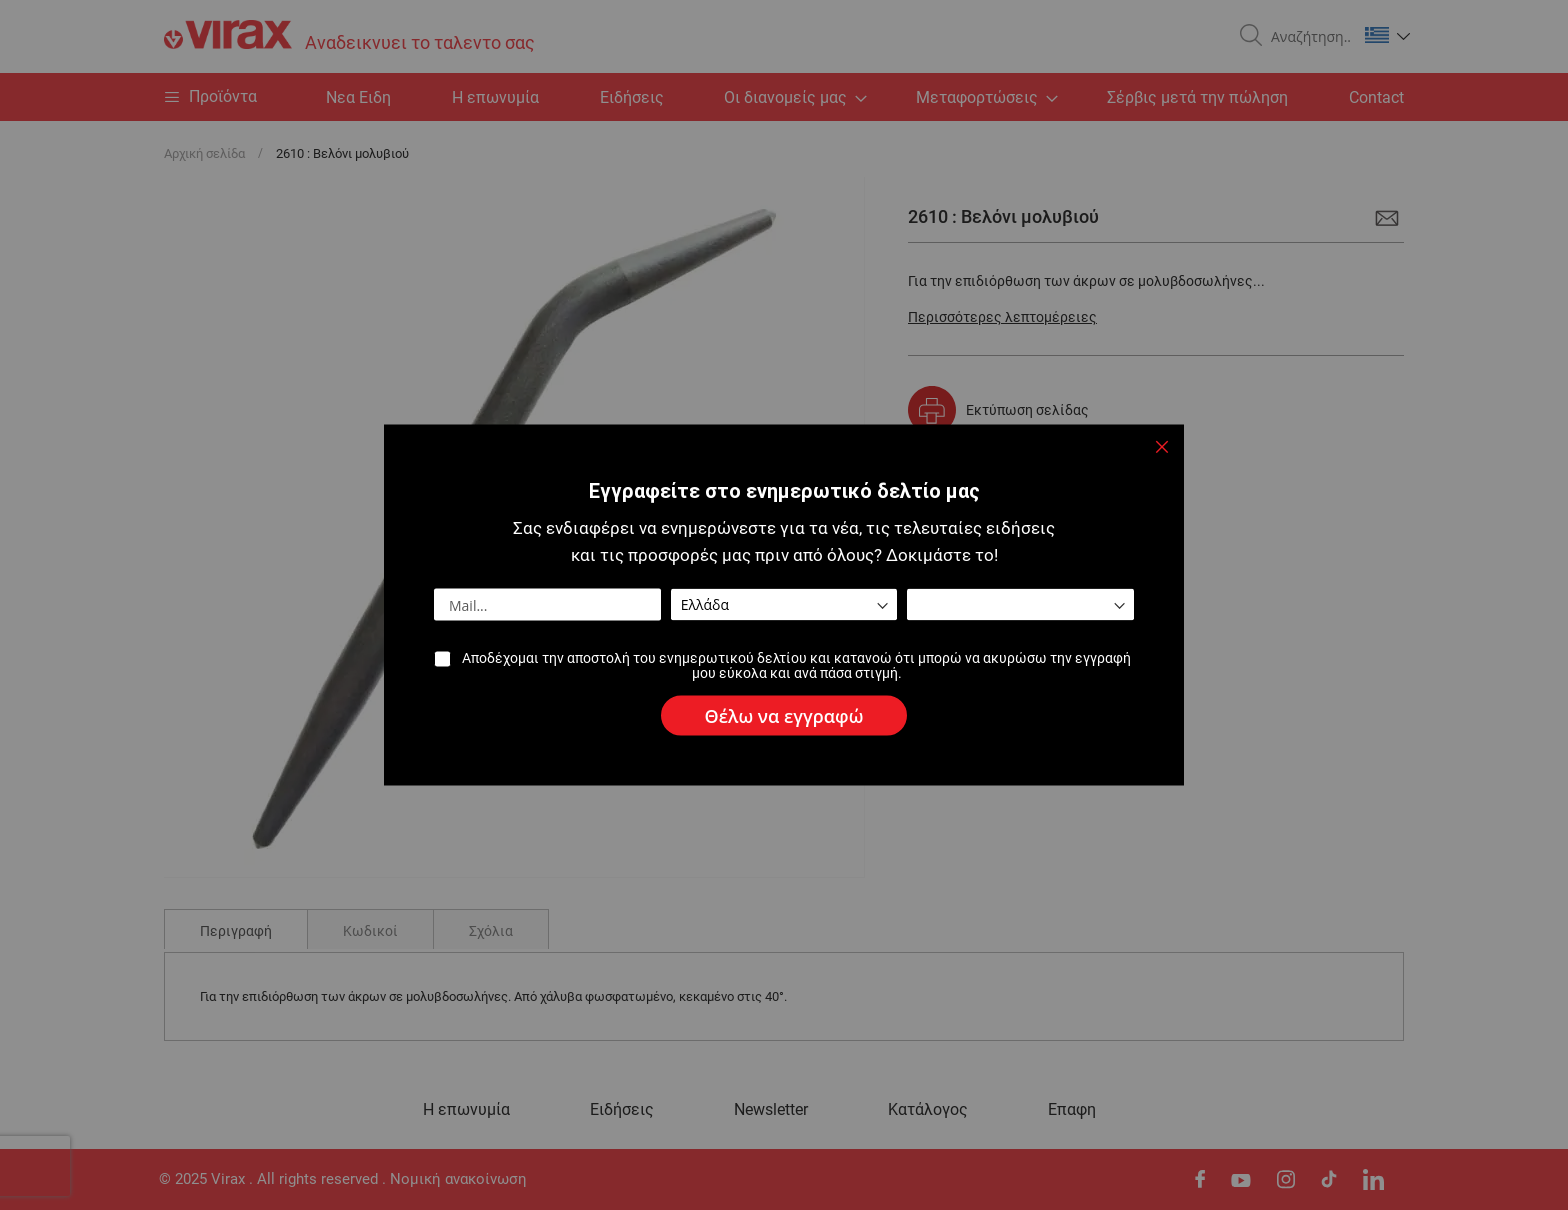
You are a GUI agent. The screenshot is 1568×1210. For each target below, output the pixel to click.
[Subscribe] (784, 716)
